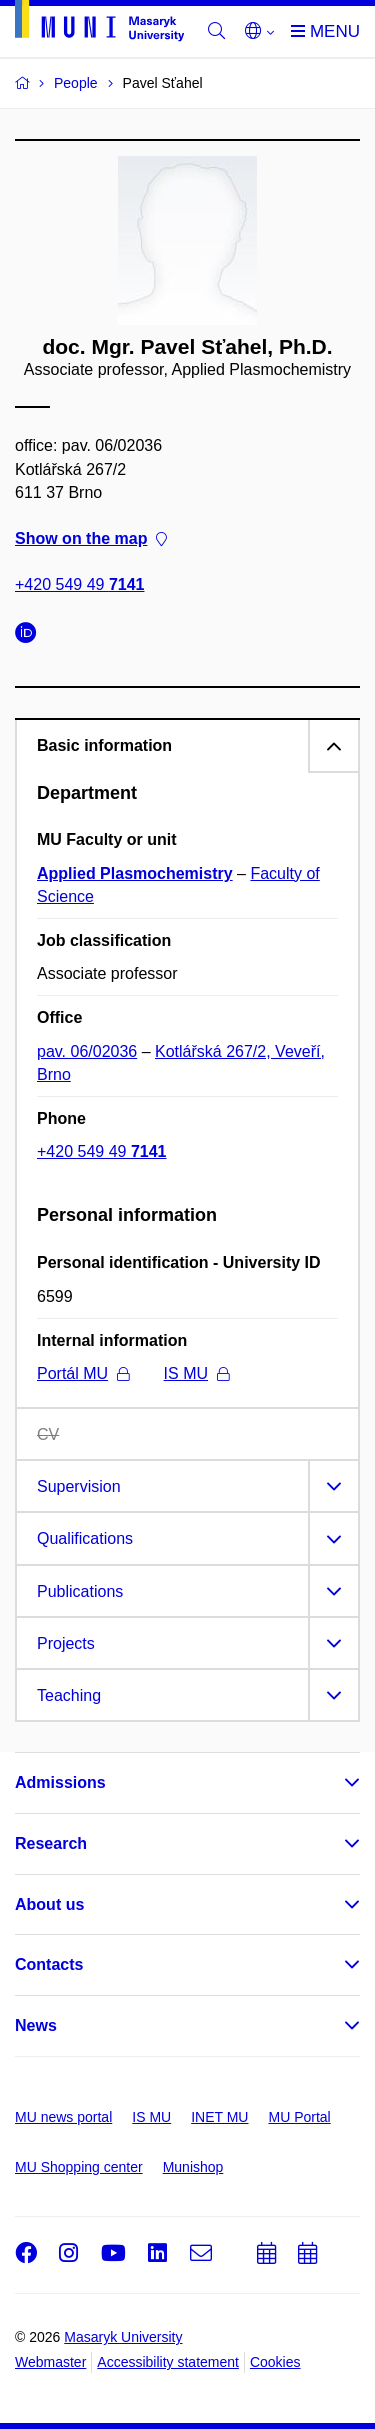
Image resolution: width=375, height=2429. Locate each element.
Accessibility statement (168, 2362)
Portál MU (83, 1373)
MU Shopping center (79, 2167)
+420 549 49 (79, 585)
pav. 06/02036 (87, 1051)
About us (49, 1904)
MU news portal (63, 2117)
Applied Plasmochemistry (135, 873)
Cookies (275, 2362)
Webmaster (50, 2362)
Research (51, 1843)
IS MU (196, 1373)
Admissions (60, 1782)
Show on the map (91, 538)
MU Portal (299, 2117)
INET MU (219, 2117)
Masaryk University (123, 2337)
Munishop (193, 2167)
